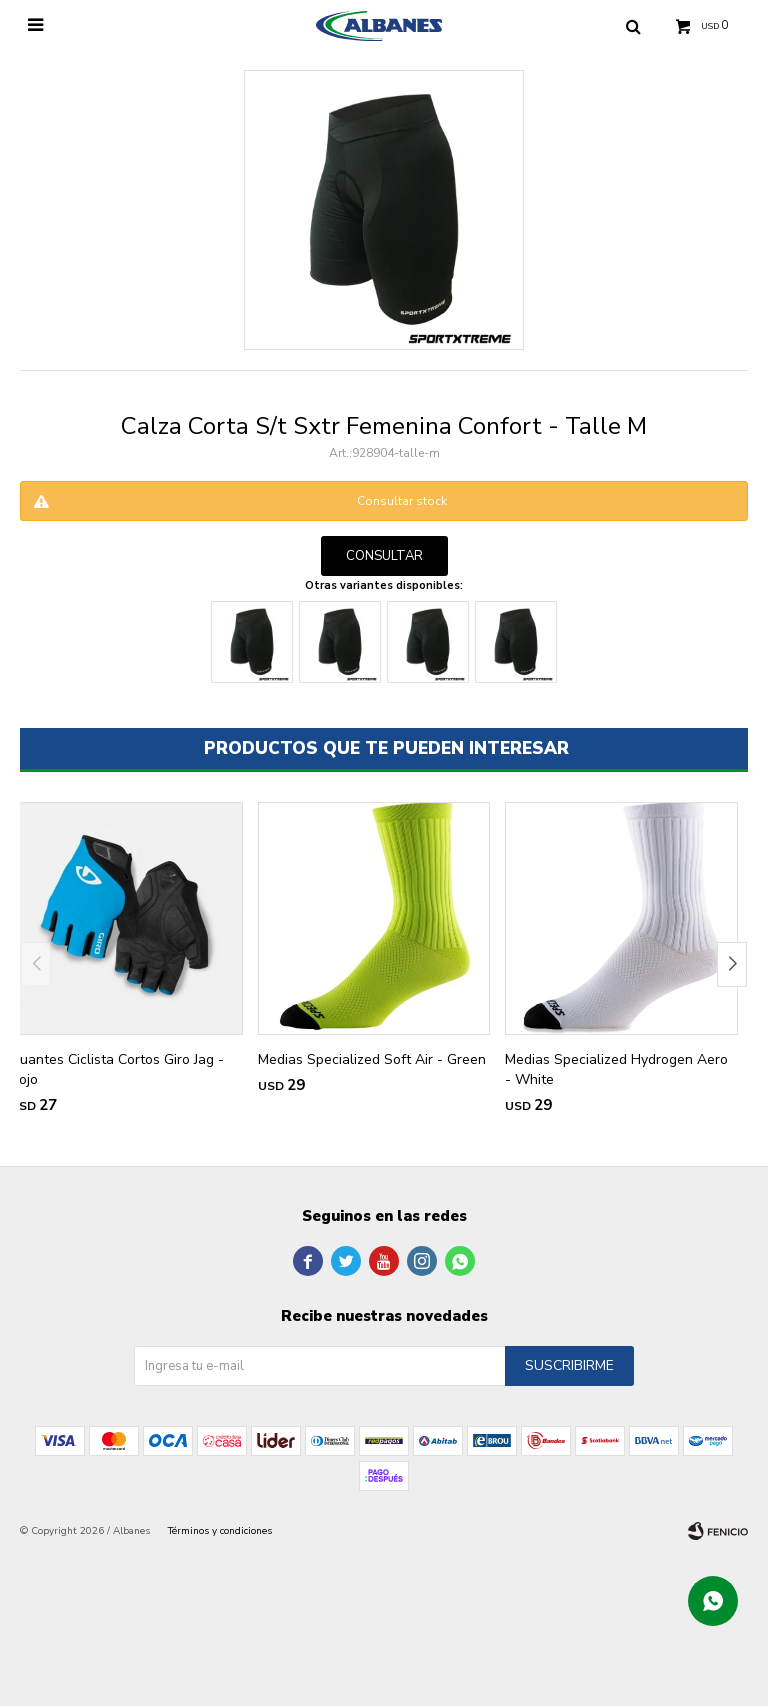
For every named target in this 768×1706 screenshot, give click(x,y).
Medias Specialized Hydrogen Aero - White (616, 1069)
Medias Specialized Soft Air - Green (372, 1059)
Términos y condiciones (220, 1531)
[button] (732, 964)
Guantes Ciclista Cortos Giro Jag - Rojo (117, 1069)
